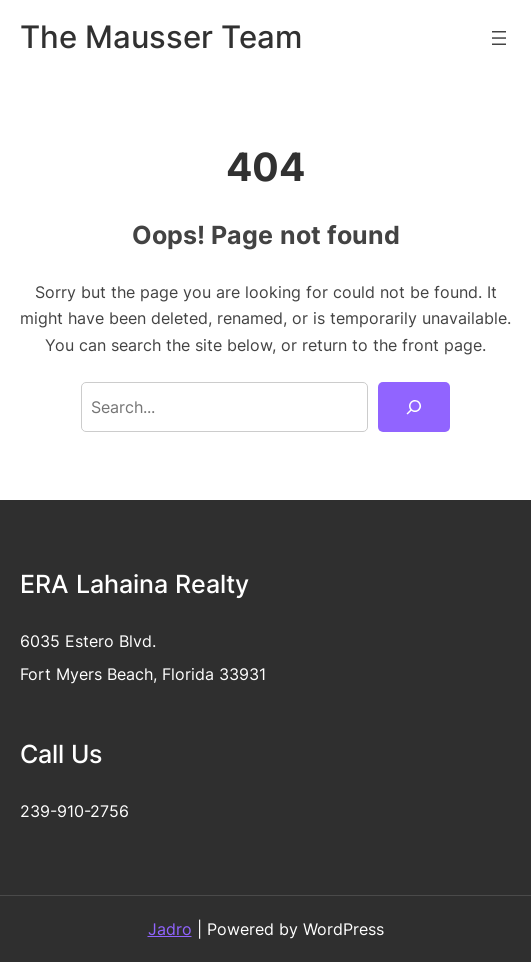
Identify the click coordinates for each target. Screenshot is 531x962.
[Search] (414, 407)
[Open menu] (499, 38)
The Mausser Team (161, 37)
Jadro (170, 929)
